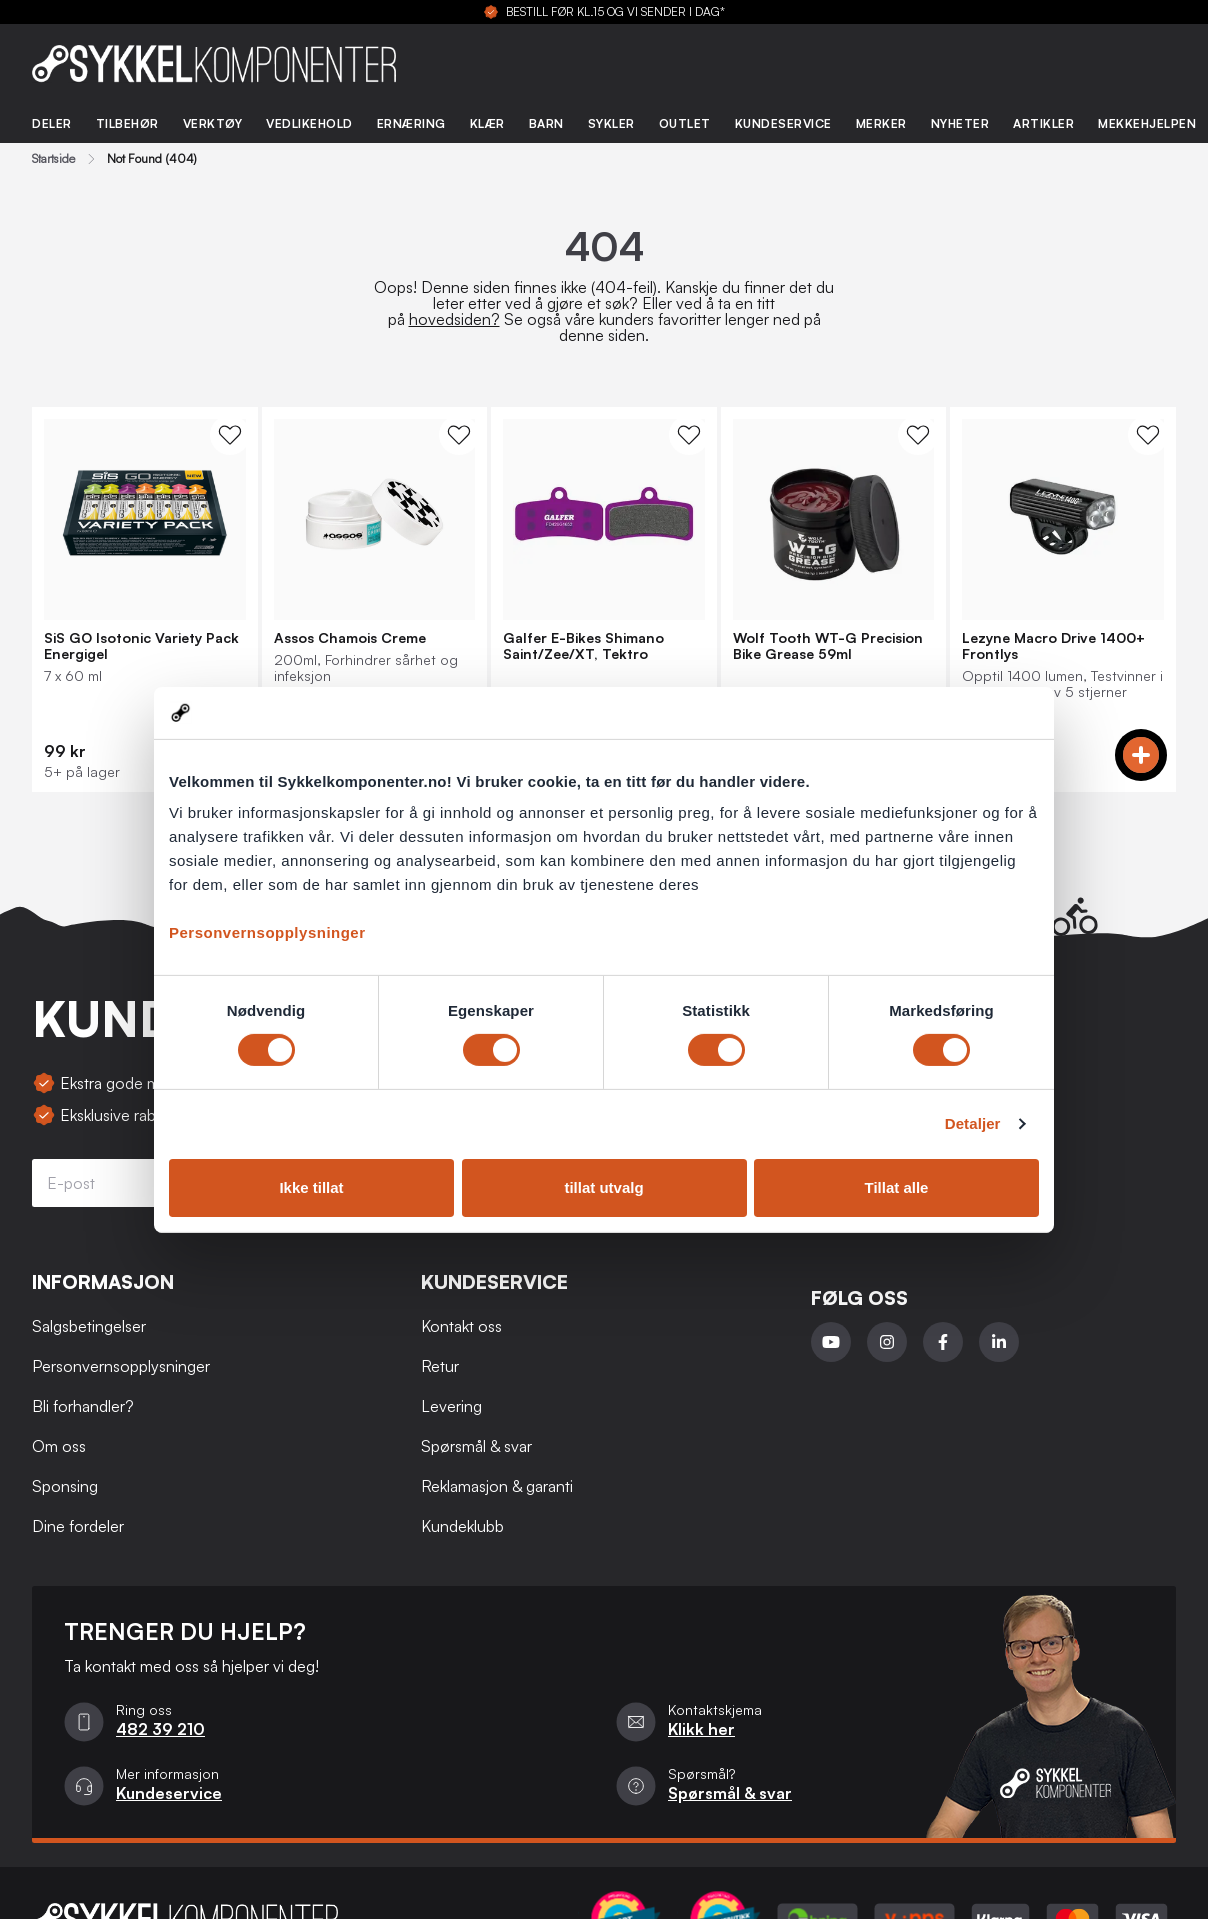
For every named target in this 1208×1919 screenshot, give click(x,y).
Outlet (685, 123)
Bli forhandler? (83, 1406)
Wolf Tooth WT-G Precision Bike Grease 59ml (828, 646)
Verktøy (213, 123)
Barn (546, 123)
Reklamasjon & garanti (497, 1486)
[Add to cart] (1141, 755)
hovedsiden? (454, 319)
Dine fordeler (78, 1526)
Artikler (1043, 123)
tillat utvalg (603, 1187)
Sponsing (65, 1486)
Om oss (59, 1446)
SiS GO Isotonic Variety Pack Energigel (141, 646)
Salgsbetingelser (89, 1326)
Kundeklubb (462, 1526)
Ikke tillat (311, 1187)
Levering (451, 1406)
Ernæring (411, 123)
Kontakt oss (461, 1326)
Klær (487, 123)
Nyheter (960, 123)
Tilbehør (127, 123)
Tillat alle (897, 1187)
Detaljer (973, 1123)
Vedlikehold (309, 123)
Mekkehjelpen (1147, 123)
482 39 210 (160, 1729)
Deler (52, 123)
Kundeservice (783, 123)
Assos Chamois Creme (350, 638)
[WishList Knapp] (230, 435)
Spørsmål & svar (476, 1446)
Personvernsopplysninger (267, 932)
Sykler (611, 123)
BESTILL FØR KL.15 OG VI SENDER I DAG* (615, 12)
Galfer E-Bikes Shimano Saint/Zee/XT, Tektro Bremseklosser (583, 646)
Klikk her (701, 1729)
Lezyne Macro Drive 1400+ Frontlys (1053, 646)
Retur (440, 1366)
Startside (53, 159)
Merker (881, 123)
